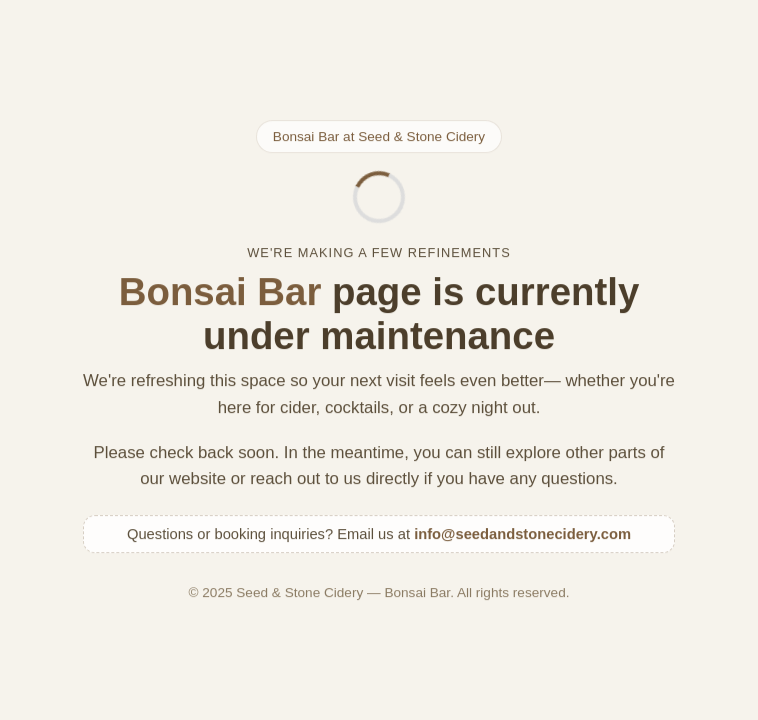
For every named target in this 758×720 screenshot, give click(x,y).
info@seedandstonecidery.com (522, 535)
